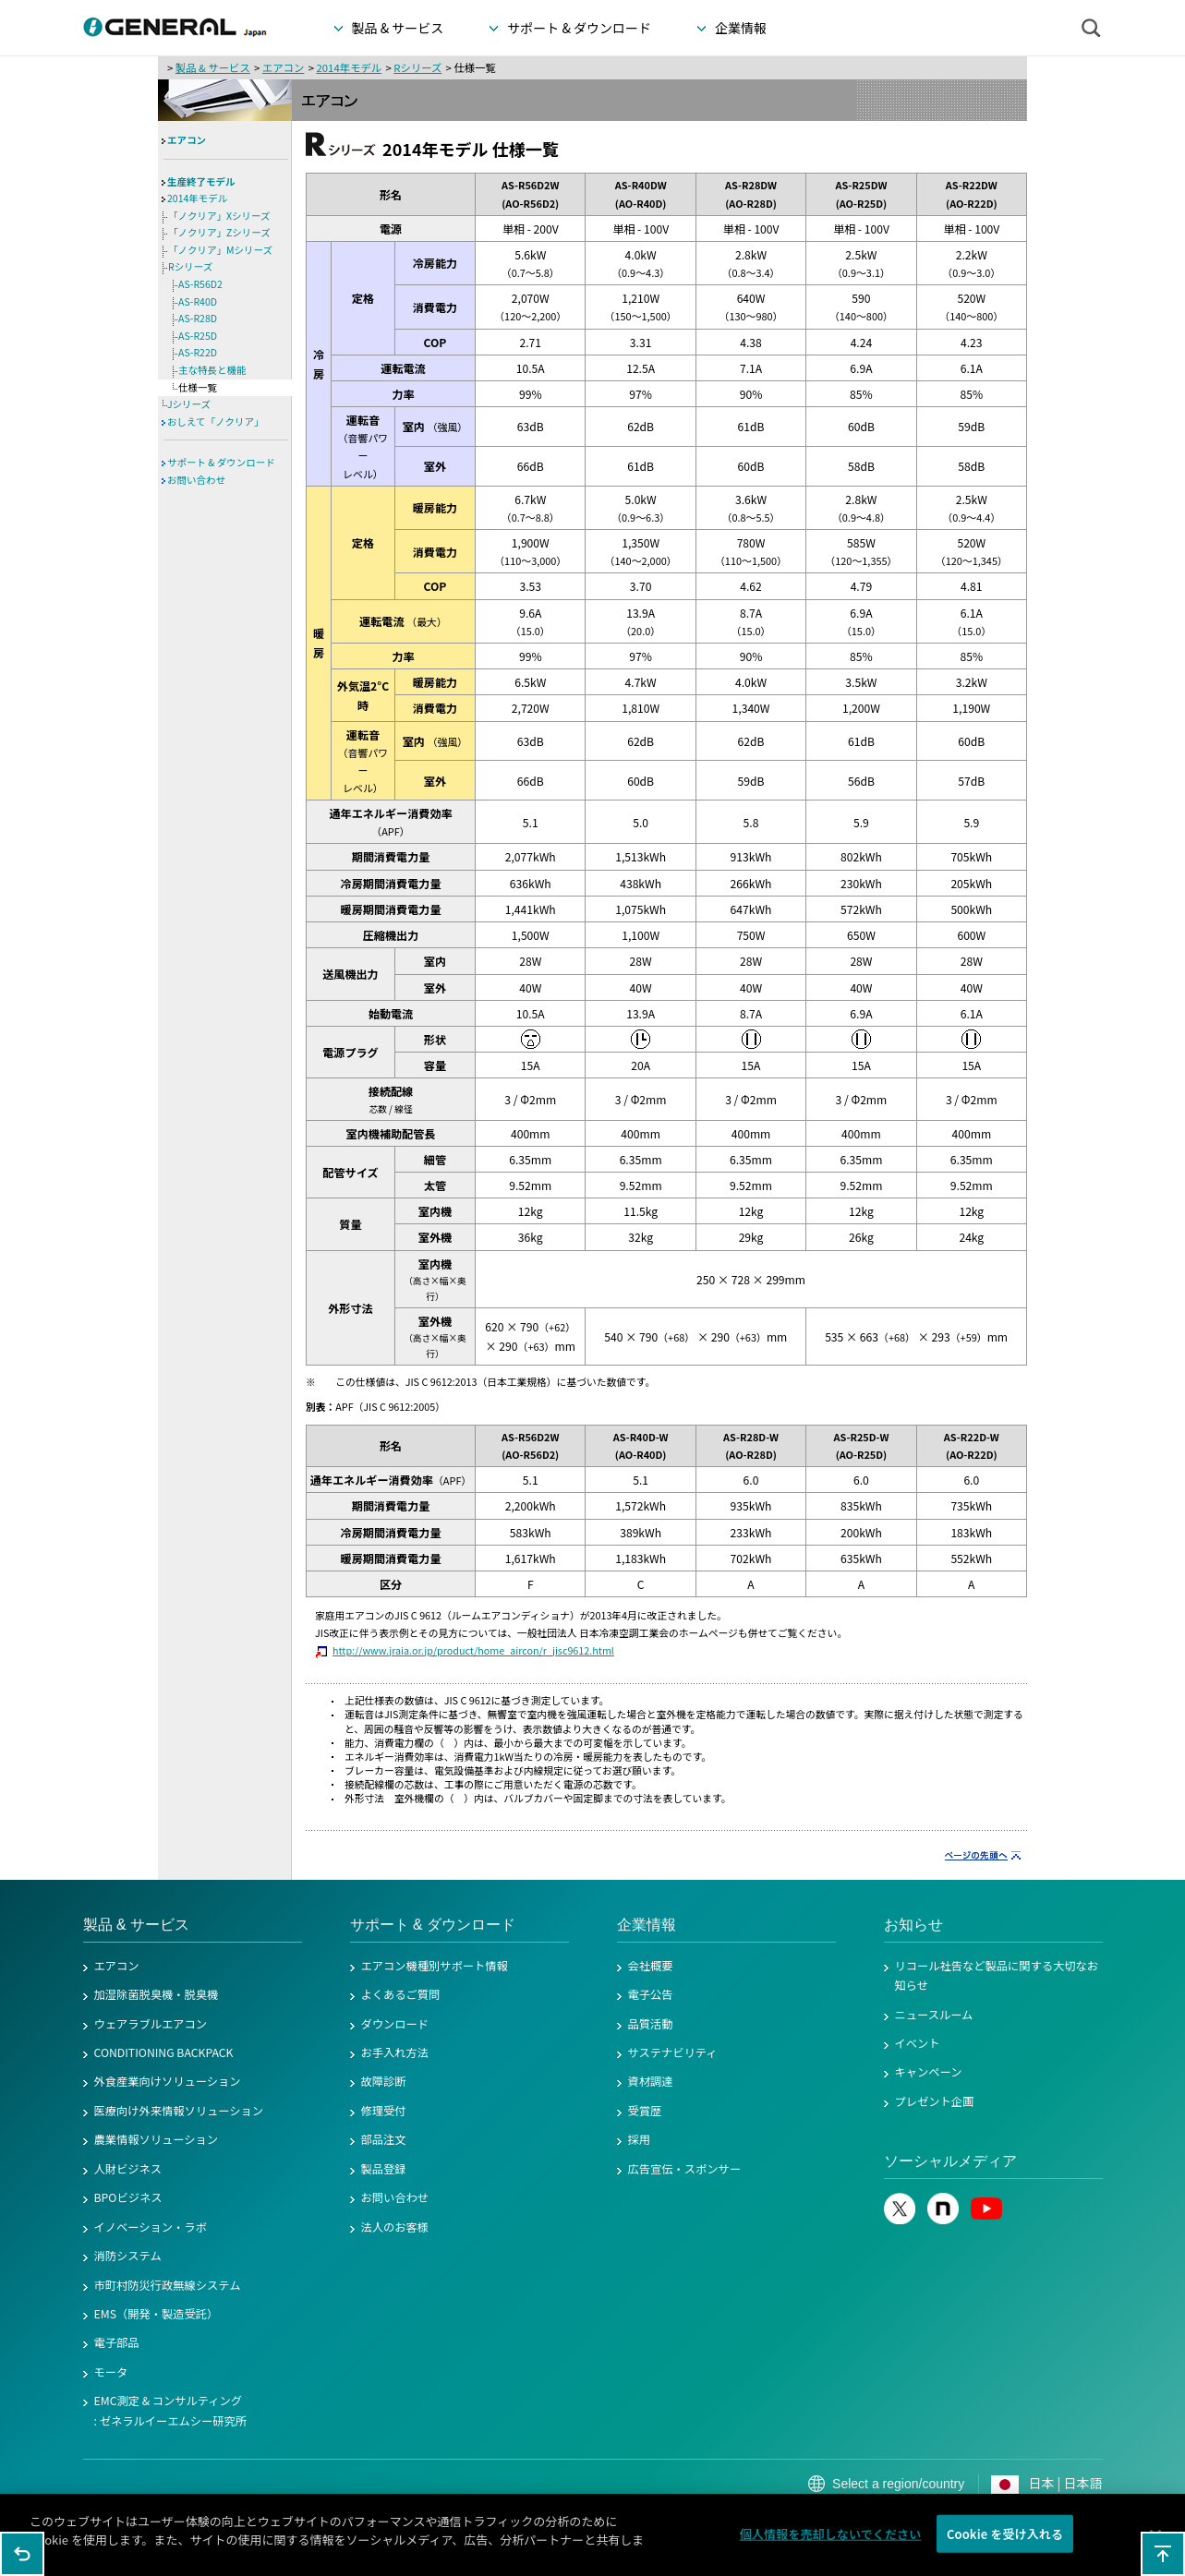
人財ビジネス (128, 2169)
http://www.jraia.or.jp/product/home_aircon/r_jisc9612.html (473, 1650)
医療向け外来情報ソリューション (179, 2110)
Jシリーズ (189, 404)
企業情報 (646, 1924)
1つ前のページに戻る (22, 2554)
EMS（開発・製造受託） (156, 2313)
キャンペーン (928, 2072)
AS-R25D (197, 336)
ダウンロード (395, 2024)
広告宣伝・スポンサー (685, 2169)
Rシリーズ (417, 67)
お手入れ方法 (395, 2052)
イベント (917, 2043)
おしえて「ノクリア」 (215, 421)
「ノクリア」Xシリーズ (219, 216)
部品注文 (383, 2139)
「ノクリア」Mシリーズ (220, 250)
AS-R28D (197, 318)
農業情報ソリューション (156, 2139)
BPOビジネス (128, 2197)
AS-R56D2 (200, 284)
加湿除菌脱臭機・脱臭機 (156, 1994)
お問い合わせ (196, 480)
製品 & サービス (212, 67)
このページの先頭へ (1163, 2554)
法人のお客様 (395, 2227)
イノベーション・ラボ (150, 2227)
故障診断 (383, 2081)
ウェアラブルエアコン (151, 2024)
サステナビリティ (673, 2052)
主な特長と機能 (212, 370)
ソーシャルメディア (950, 2161)
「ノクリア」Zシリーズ (219, 232)
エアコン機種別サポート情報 (434, 1965)
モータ (111, 2372)
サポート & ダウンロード (221, 462)
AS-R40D (197, 301)
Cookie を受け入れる (1005, 2545)
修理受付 (383, 2110)
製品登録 (383, 2169)
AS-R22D (197, 352)
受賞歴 (645, 2110)
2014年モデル (348, 67)
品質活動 (650, 2024)
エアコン (283, 67)
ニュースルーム (934, 2014)
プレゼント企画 (934, 2101)
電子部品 (116, 2342)
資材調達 (650, 2081)
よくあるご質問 (401, 1994)
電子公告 (650, 1994)
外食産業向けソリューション (167, 2081)
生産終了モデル (201, 181)
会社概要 (650, 1965)
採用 (639, 2139)
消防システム (128, 2255)
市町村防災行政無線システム (167, 2285)
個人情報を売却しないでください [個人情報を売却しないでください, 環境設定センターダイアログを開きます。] (831, 2545)
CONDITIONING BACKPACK (164, 2052)
